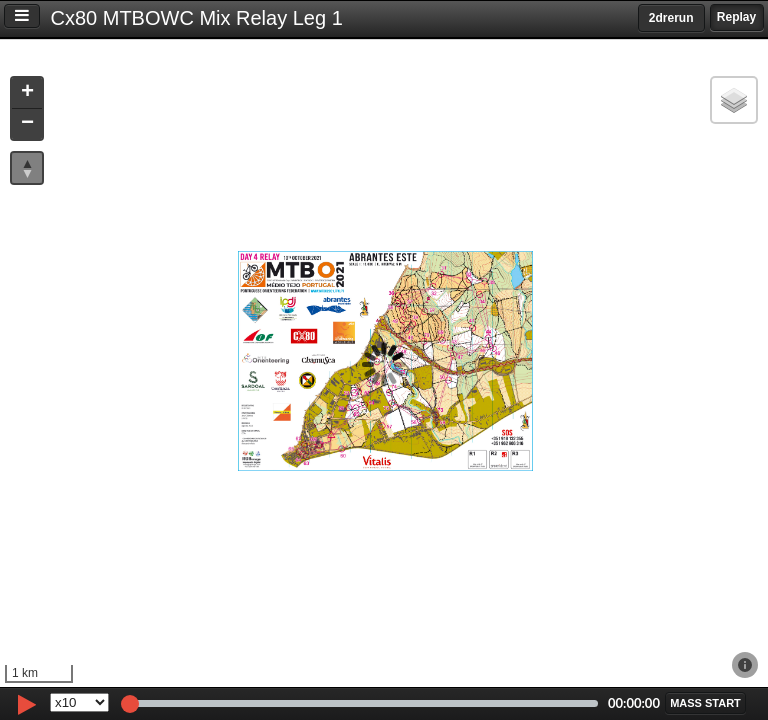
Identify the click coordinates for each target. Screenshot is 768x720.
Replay (736, 17)
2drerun (671, 18)
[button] (27, 93)
